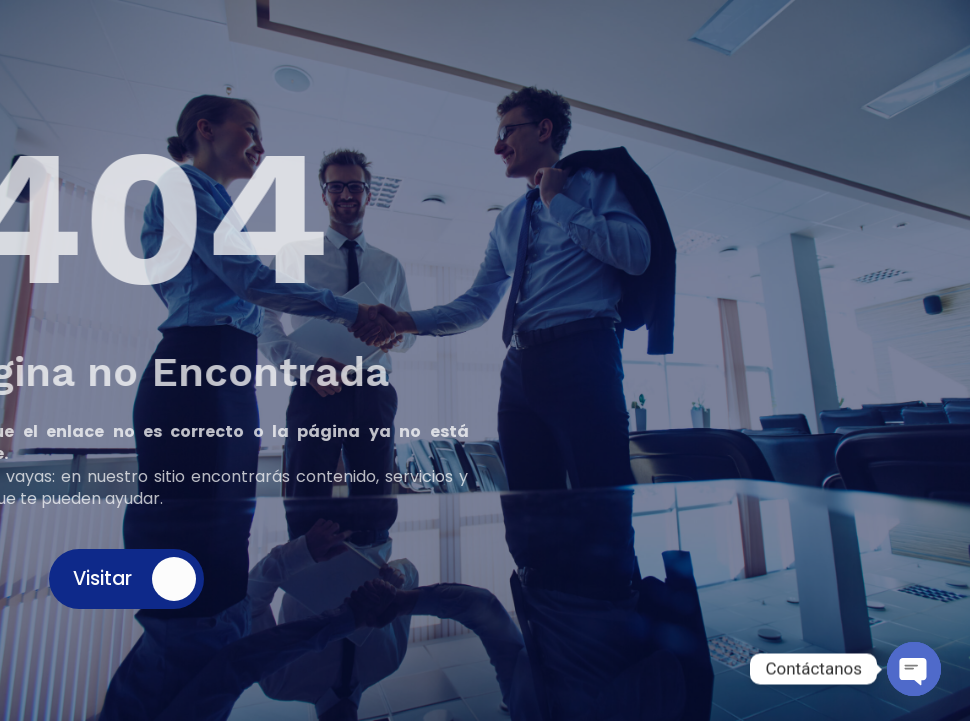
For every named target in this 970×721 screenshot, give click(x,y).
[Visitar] (174, 579)
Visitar (102, 578)
